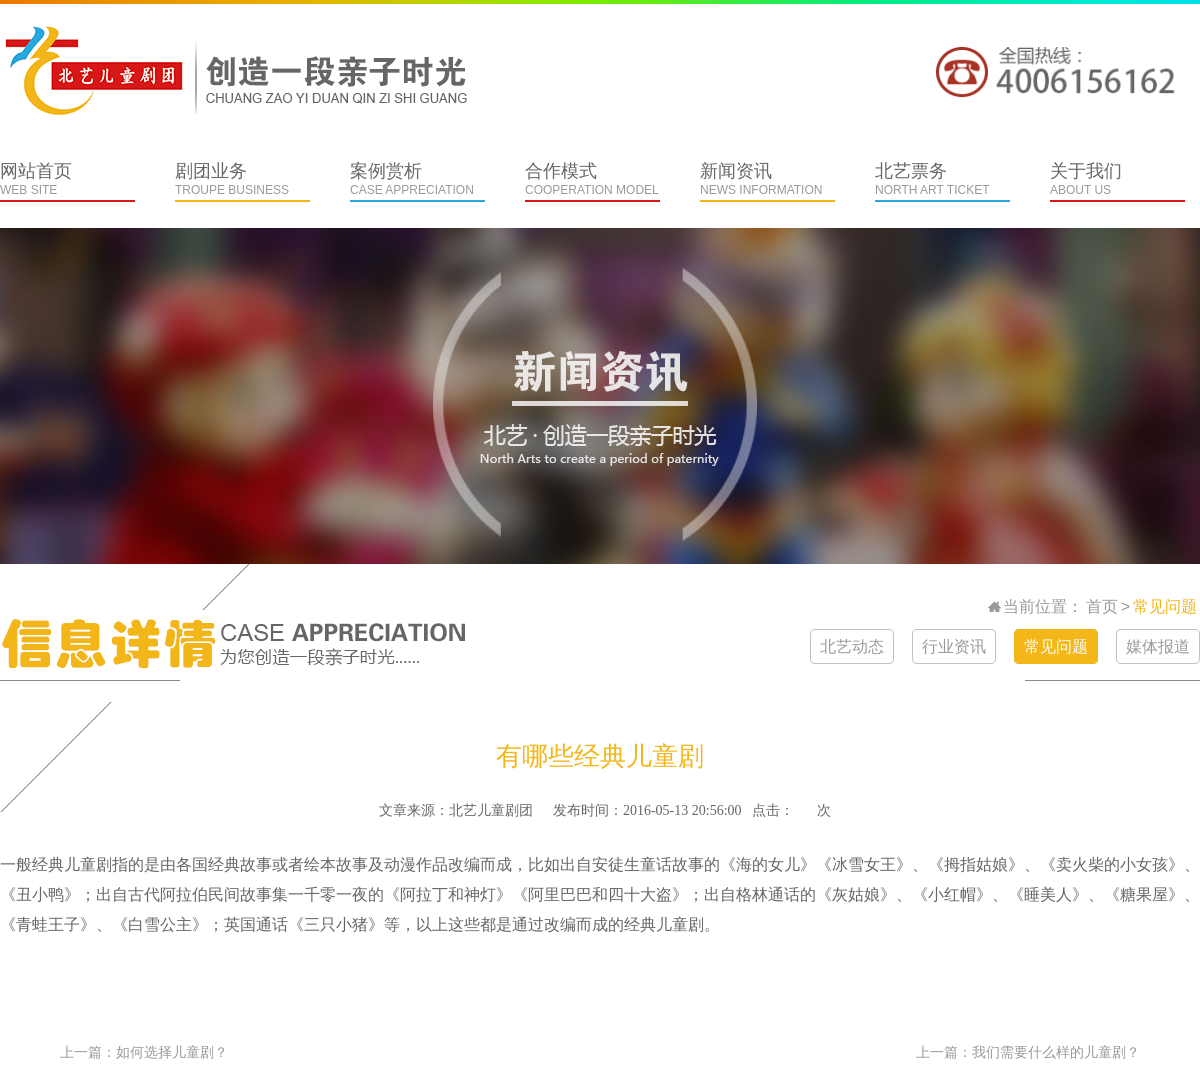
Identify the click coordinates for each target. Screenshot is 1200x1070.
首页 (1102, 606)
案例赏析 (417, 181)
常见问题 (1165, 606)
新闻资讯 (767, 181)
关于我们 (1117, 181)
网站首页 (67, 181)
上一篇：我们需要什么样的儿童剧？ (1028, 1052)
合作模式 (592, 181)
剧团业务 (242, 181)
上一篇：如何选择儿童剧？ (144, 1052)
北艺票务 (942, 181)
